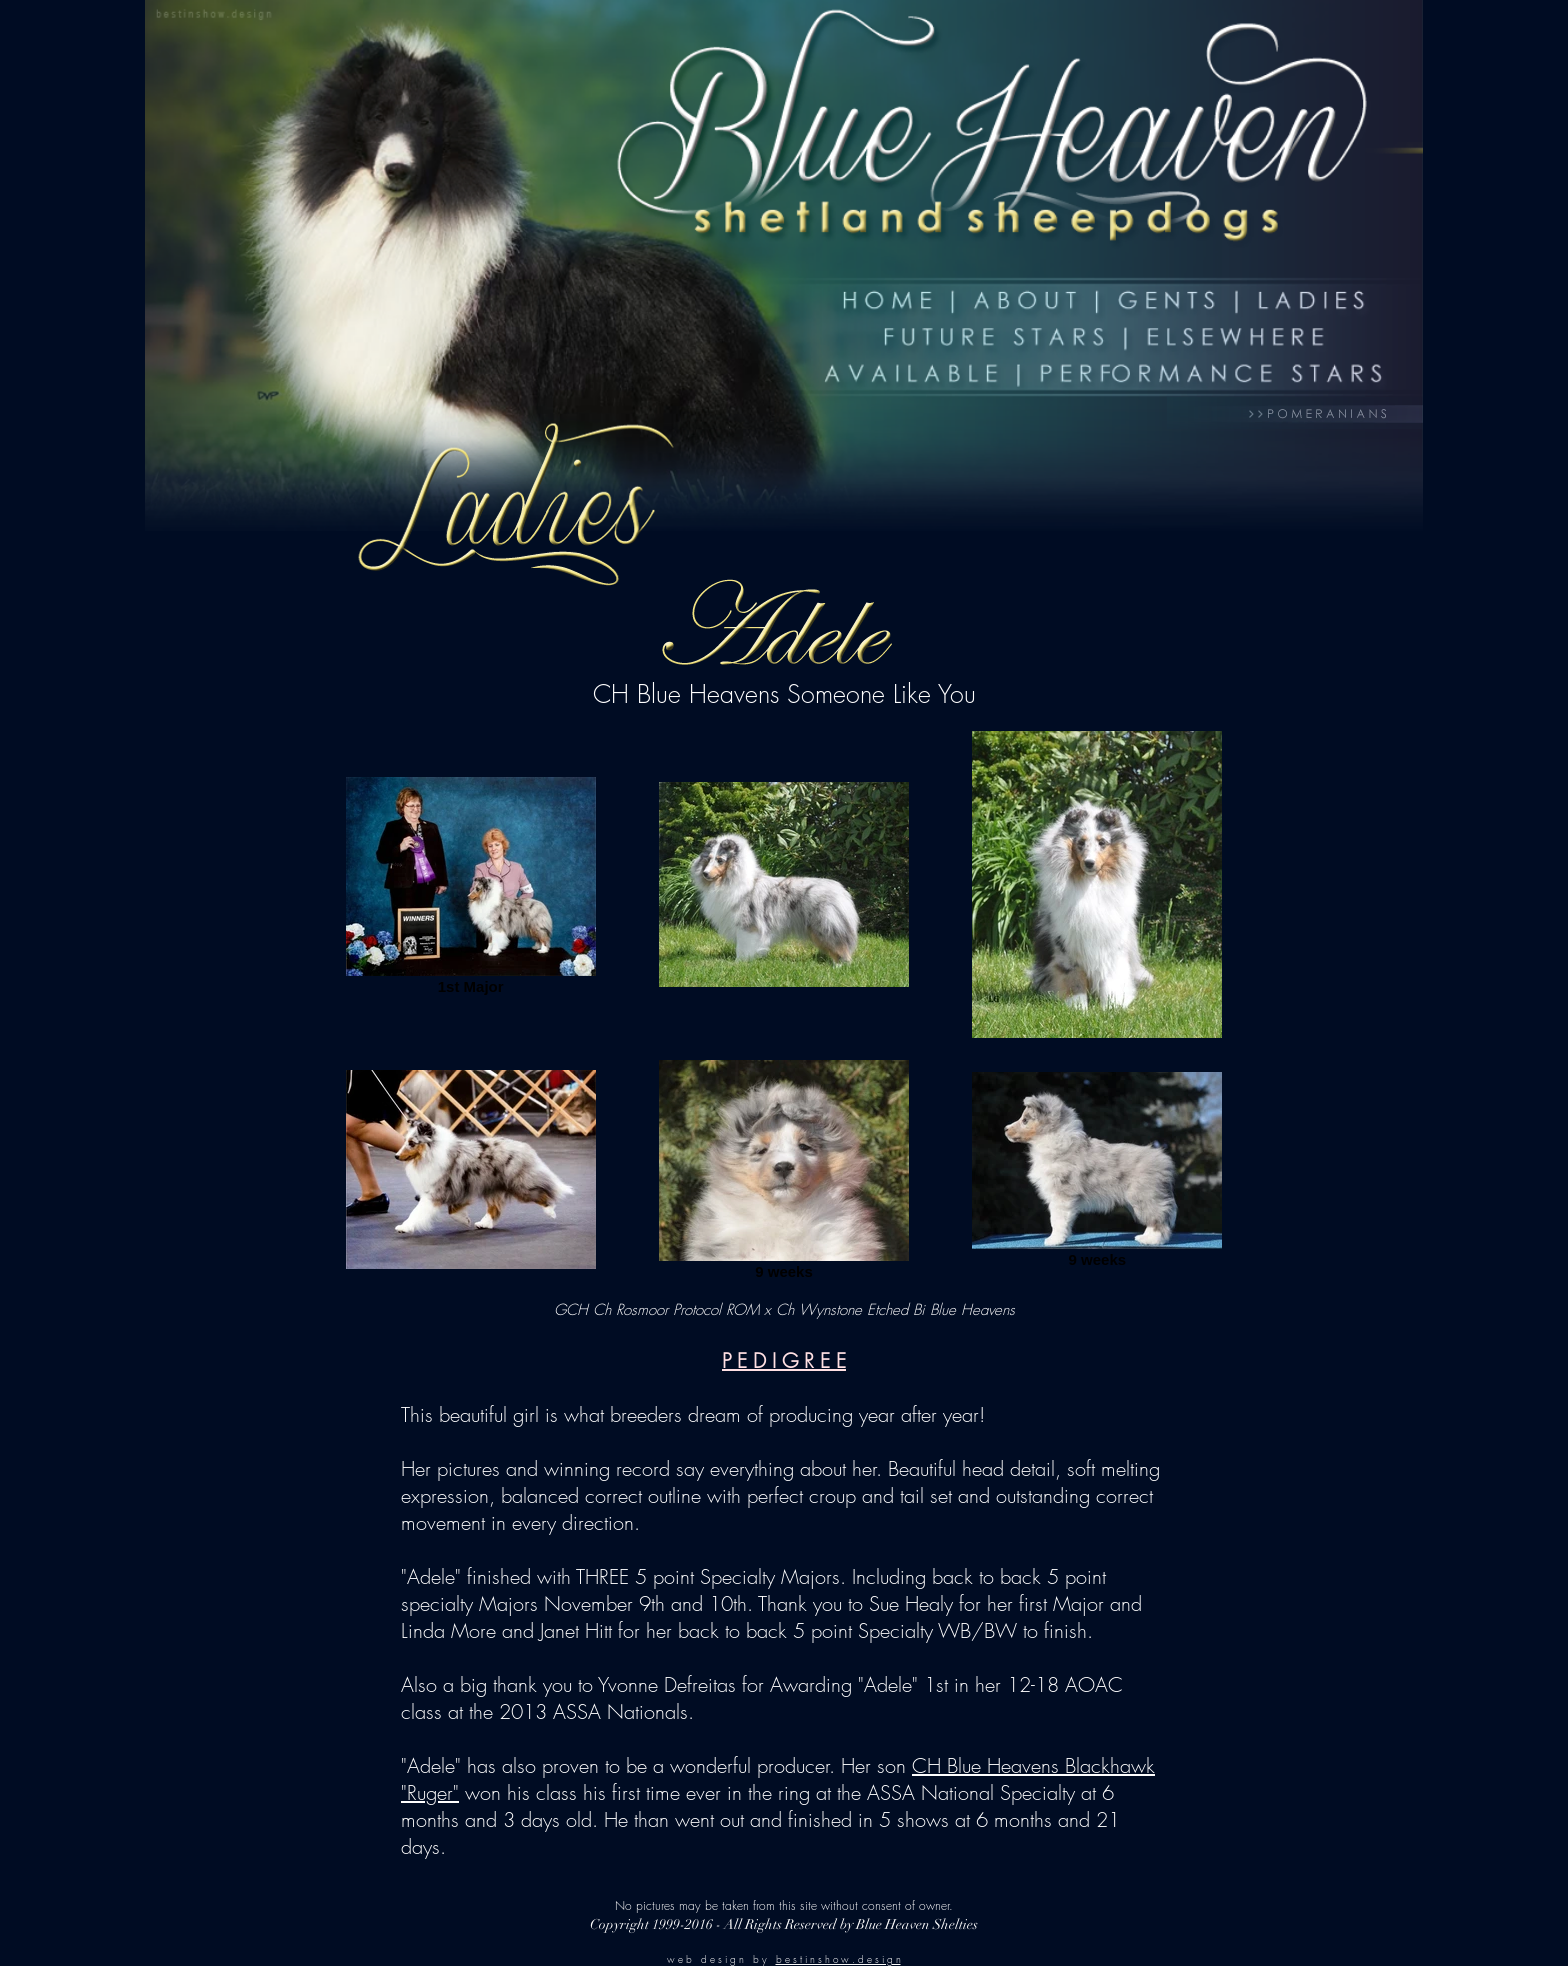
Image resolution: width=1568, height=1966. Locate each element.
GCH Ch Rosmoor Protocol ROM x (665, 1310)
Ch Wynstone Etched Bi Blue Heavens (895, 1310)
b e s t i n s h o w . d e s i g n (838, 1959)
